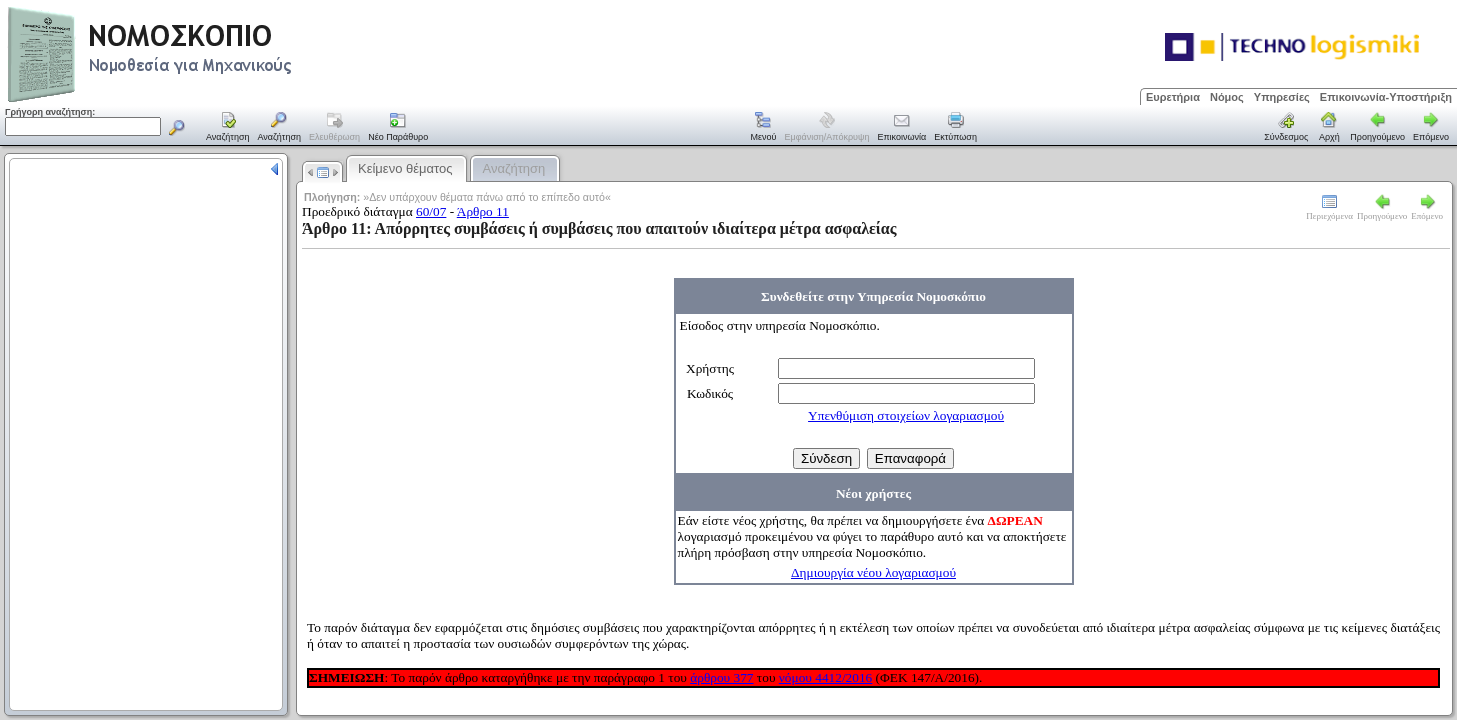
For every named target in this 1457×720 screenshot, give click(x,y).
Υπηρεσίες (1282, 97)
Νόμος (1227, 97)
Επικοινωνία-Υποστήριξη (1386, 97)
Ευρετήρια (1173, 97)
